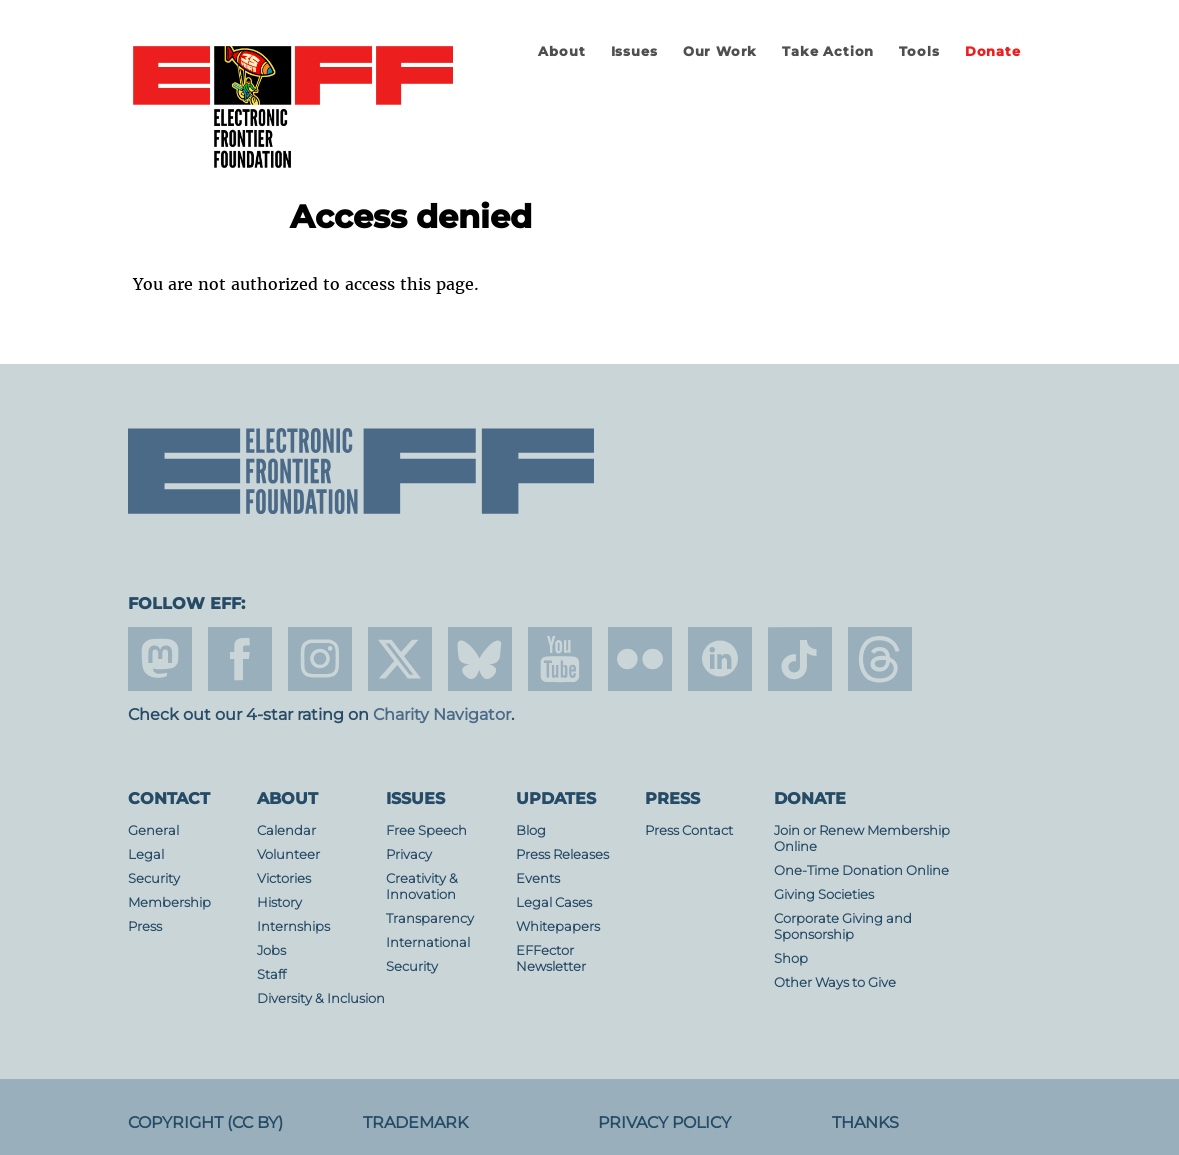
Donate (993, 51)
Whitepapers (558, 926)
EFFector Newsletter (551, 958)
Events (538, 878)
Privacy (409, 854)
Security (154, 878)
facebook (240, 659)
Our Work (720, 51)
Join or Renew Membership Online (862, 838)
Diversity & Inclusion (321, 998)
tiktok (800, 659)
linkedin (720, 659)
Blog (531, 830)
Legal (146, 854)
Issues (634, 51)
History (279, 902)
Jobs (271, 950)
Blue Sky (480, 659)
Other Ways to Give (835, 982)
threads (880, 659)
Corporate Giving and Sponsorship (843, 926)
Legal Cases (554, 902)
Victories (284, 878)
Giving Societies (824, 894)
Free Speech (426, 830)
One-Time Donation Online (861, 870)
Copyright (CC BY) (205, 1122)
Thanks (865, 1122)
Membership (169, 902)
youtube (560, 659)
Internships (293, 926)
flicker (640, 659)
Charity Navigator (442, 714)
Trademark (415, 1122)
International (428, 942)
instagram (320, 659)
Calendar (286, 830)
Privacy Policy (664, 1122)
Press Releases (562, 854)
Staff (271, 974)
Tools (919, 51)
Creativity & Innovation (422, 886)
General (153, 830)
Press (145, 926)
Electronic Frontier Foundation (293, 108)
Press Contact (689, 830)
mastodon (160, 659)
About (561, 51)
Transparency (430, 918)
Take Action (828, 51)
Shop (791, 958)
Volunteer (288, 854)
